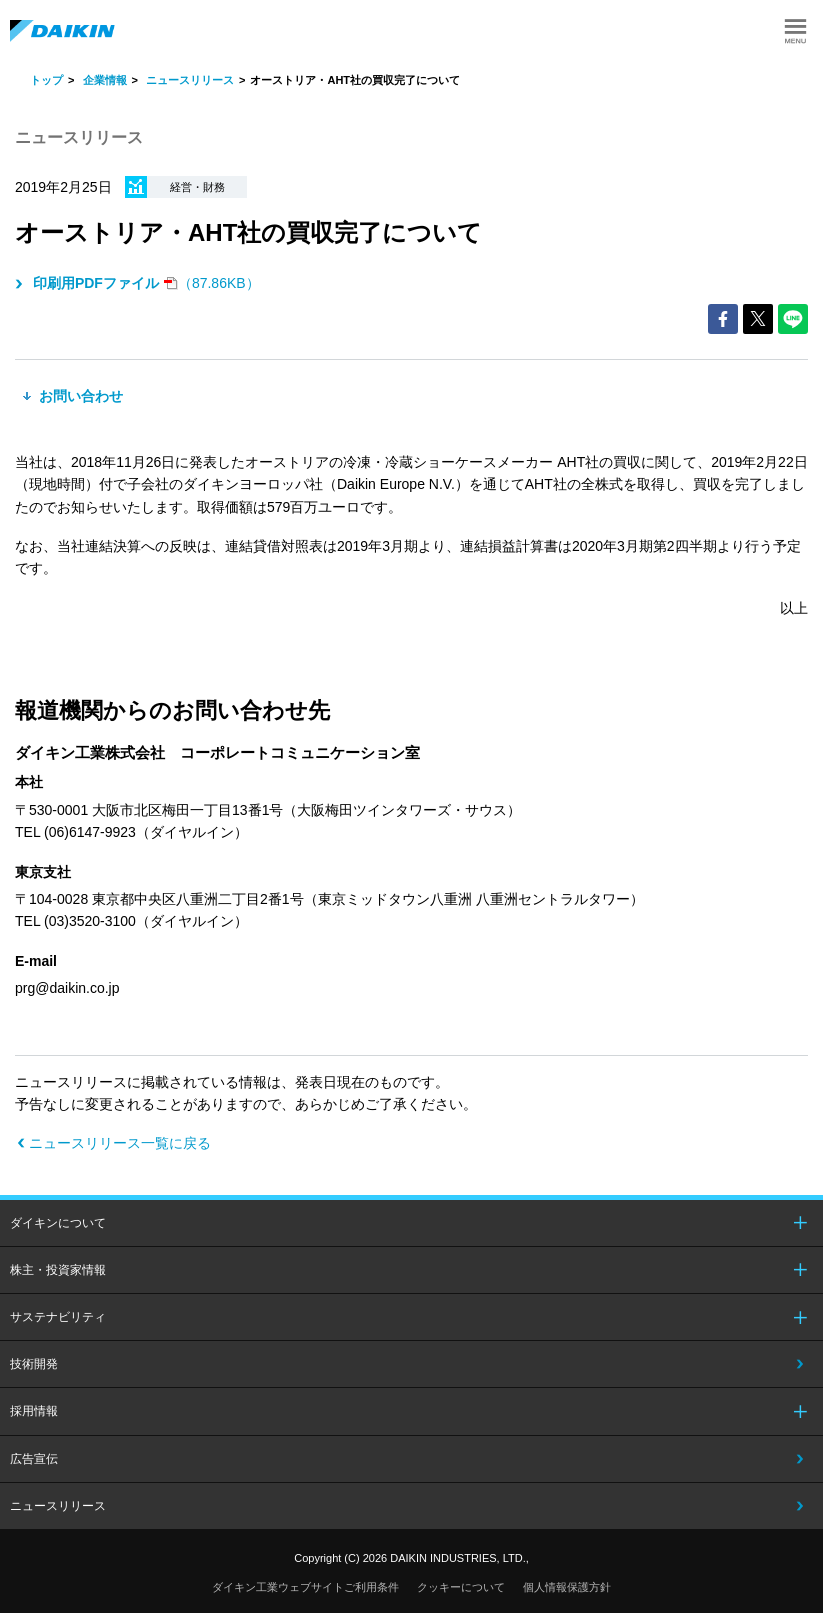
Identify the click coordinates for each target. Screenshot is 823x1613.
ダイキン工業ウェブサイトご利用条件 (305, 1587)
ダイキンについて (58, 1223)
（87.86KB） (144, 283)
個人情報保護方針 (567, 1587)
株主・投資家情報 (58, 1270)
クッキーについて (461, 1587)
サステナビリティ (58, 1317)
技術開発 (34, 1364)
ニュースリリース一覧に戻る (120, 1143)
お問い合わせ (79, 396)
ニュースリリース (190, 80)
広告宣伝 (34, 1459)
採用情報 (34, 1411)
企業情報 (105, 80)
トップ (46, 80)
